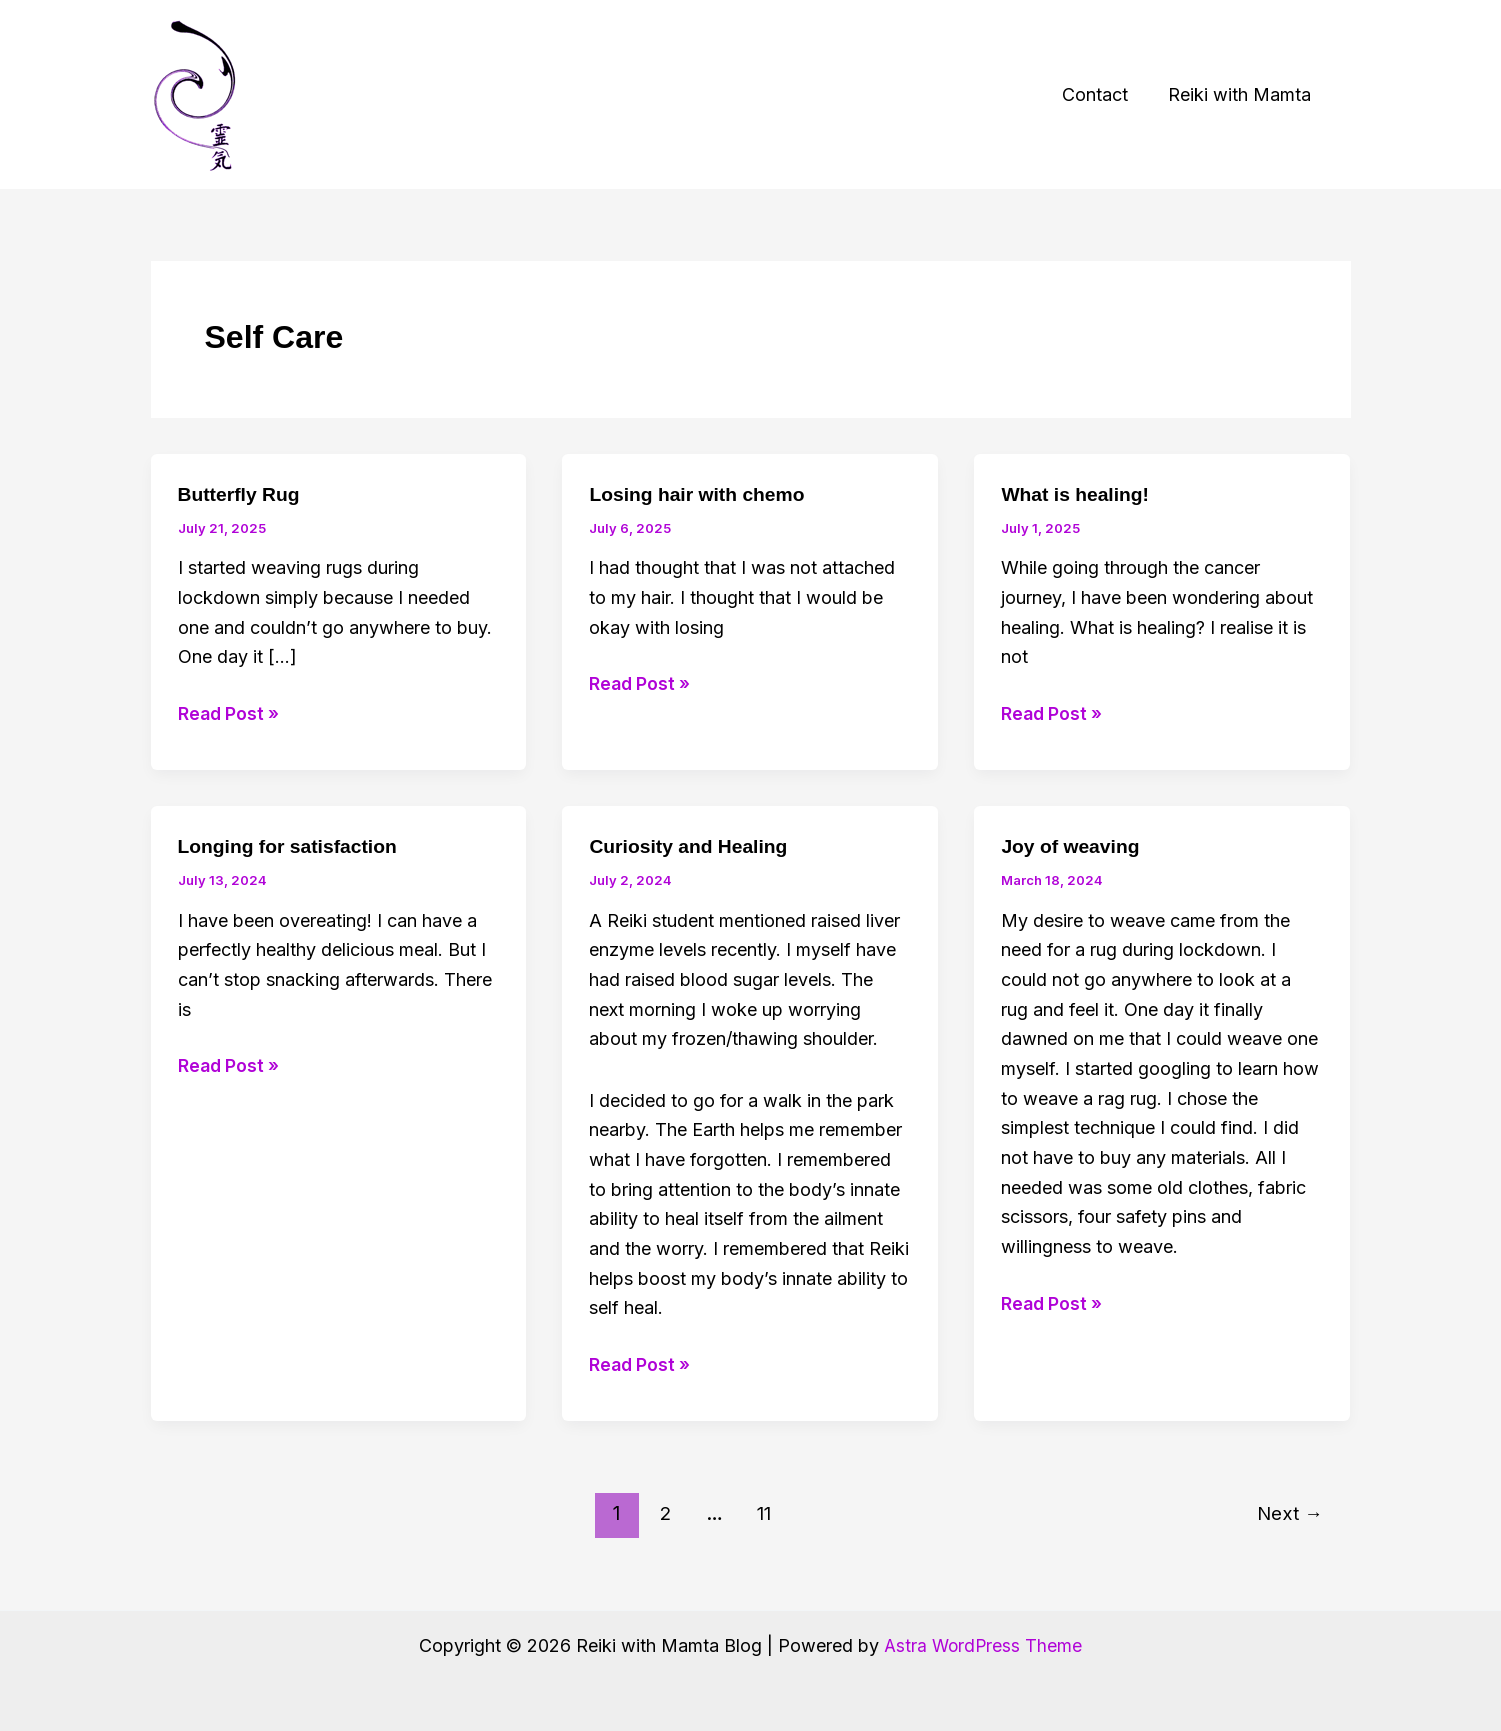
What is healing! (1077, 494)
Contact (1101, 94)
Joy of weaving (1072, 846)
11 (762, 1513)
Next (1288, 1513)
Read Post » (230, 714)
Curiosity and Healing (692, 846)
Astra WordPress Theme (983, 1645)
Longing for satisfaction (292, 846)
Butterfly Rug (241, 494)
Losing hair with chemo (700, 494)
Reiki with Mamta (1241, 94)
